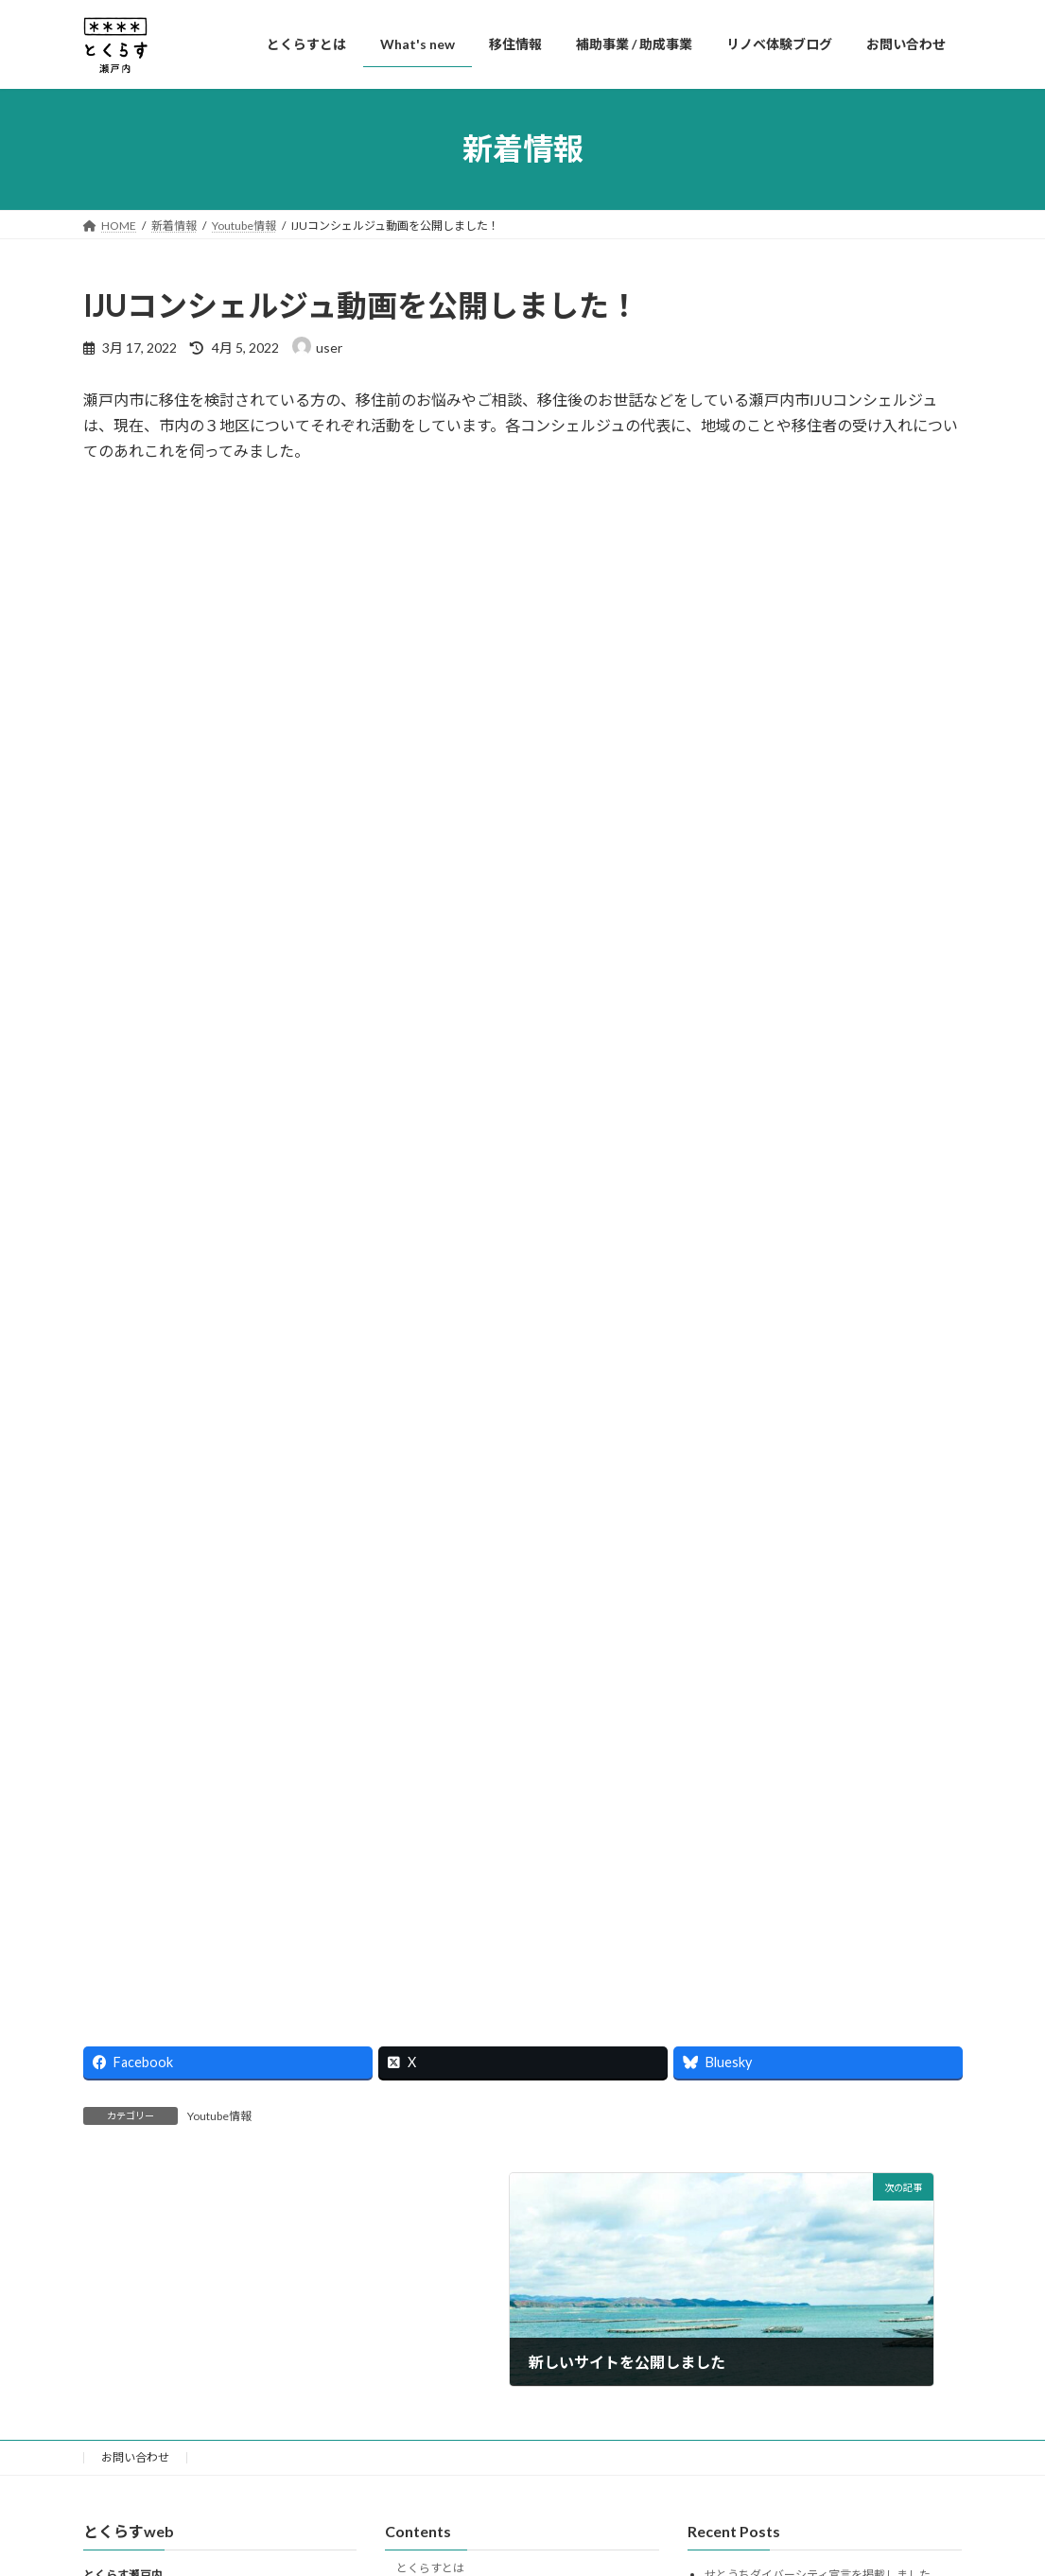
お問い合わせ (135, 2457)
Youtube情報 (219, 2116)
